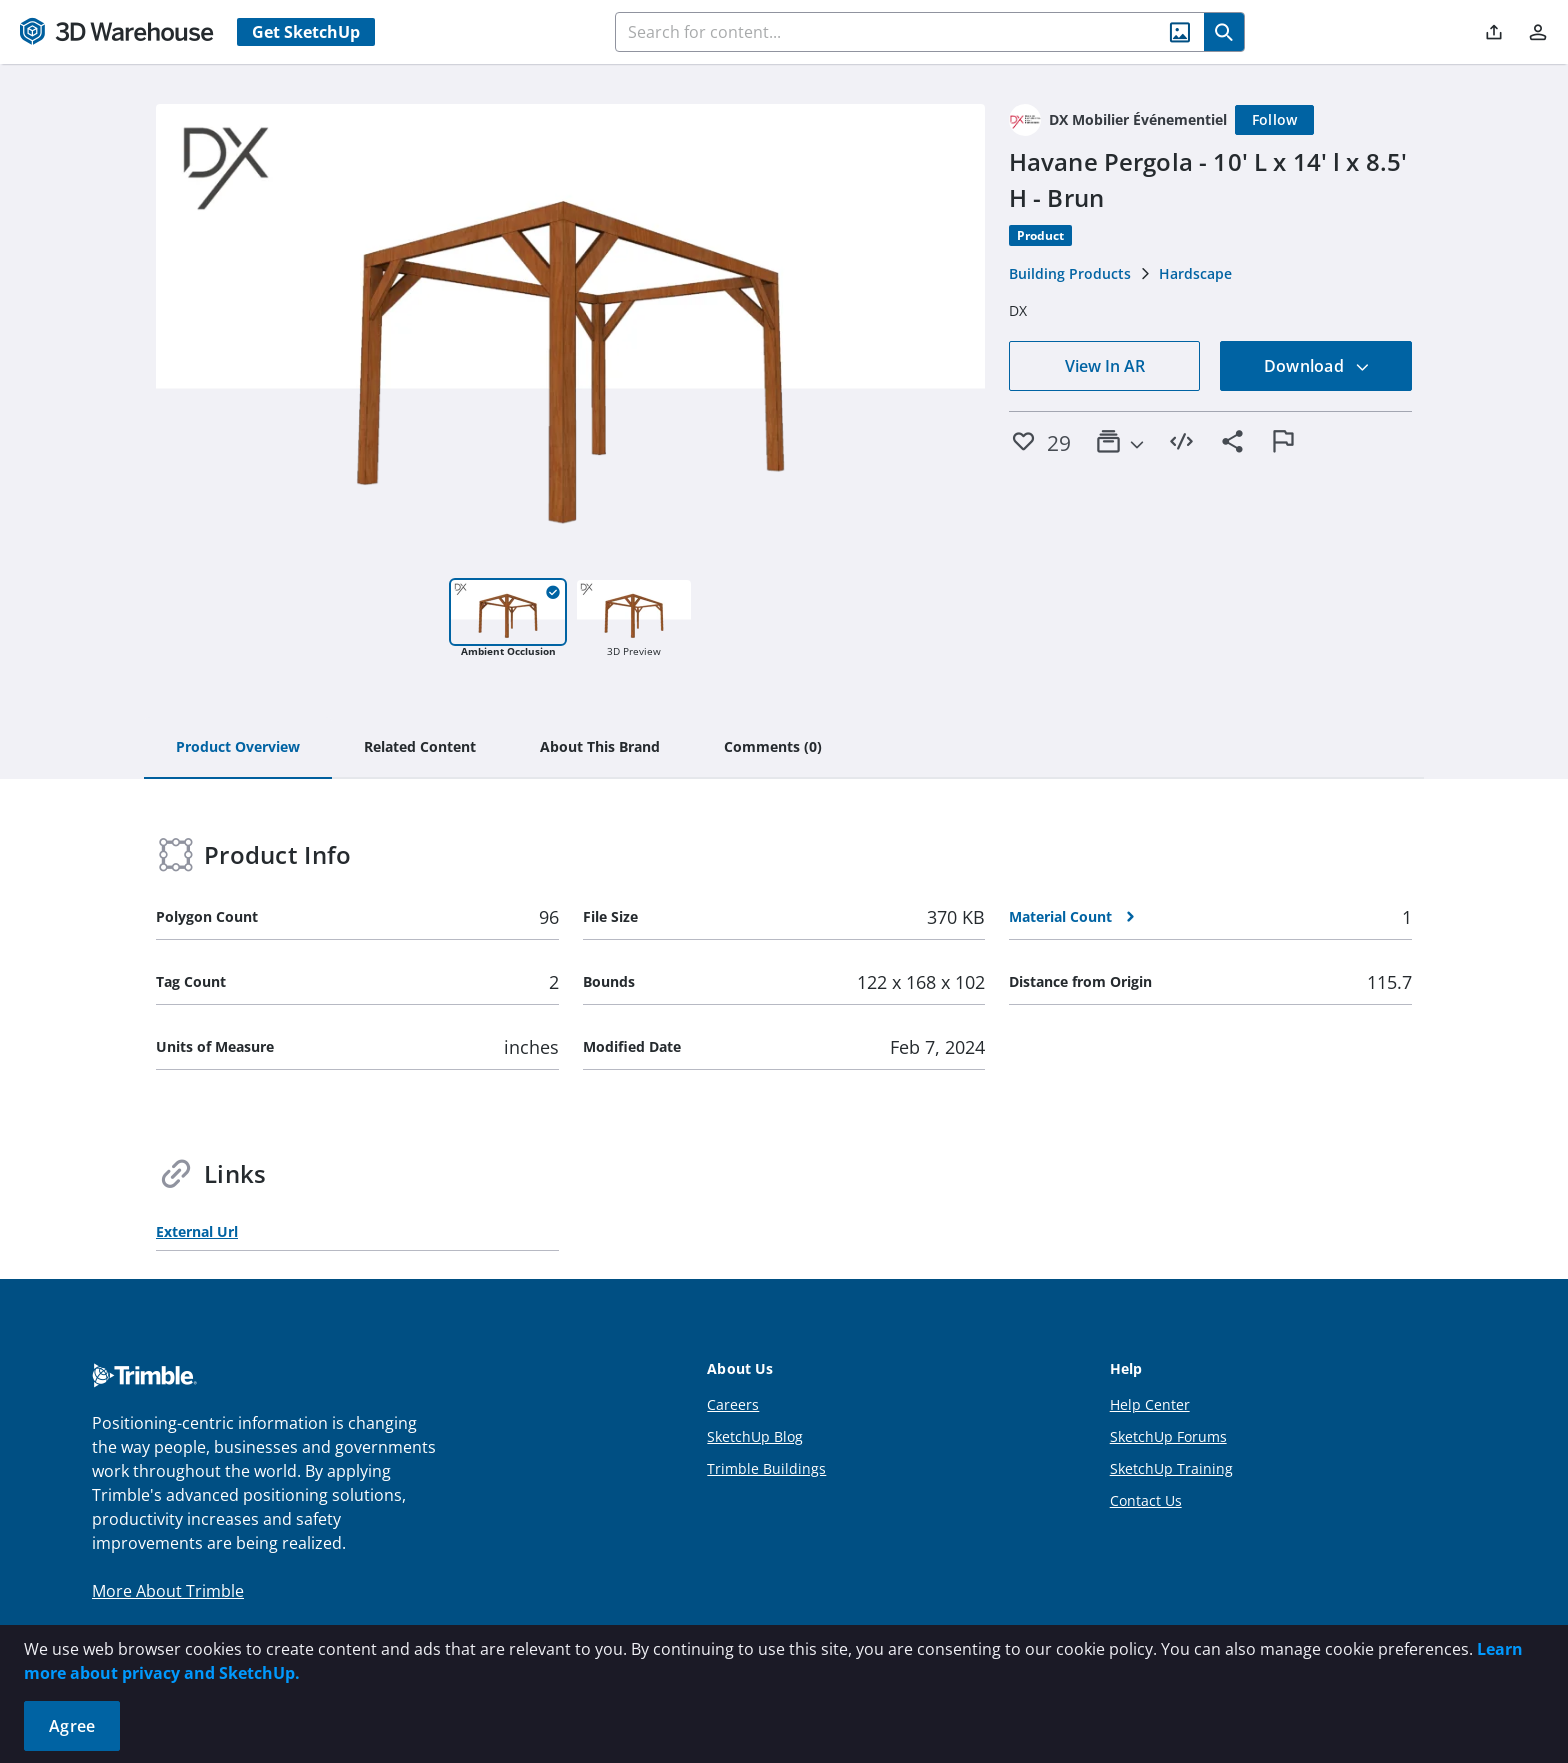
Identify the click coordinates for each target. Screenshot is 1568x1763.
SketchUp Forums (1168, 1436)
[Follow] (1275, 120)
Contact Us (1146, 1500)
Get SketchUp (306, 32)
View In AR (1105, 366)
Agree (72, 1726)
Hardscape (1195, 273)
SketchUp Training (1171, 1468)
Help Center (1150, 1404)
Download (1317, 366)
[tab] (238, 748)
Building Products (1070, 273)
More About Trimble (168, 1591)
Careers (733, 1404)
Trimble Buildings (766, 1468)
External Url (197, 1231)
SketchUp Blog (755, 1436)
